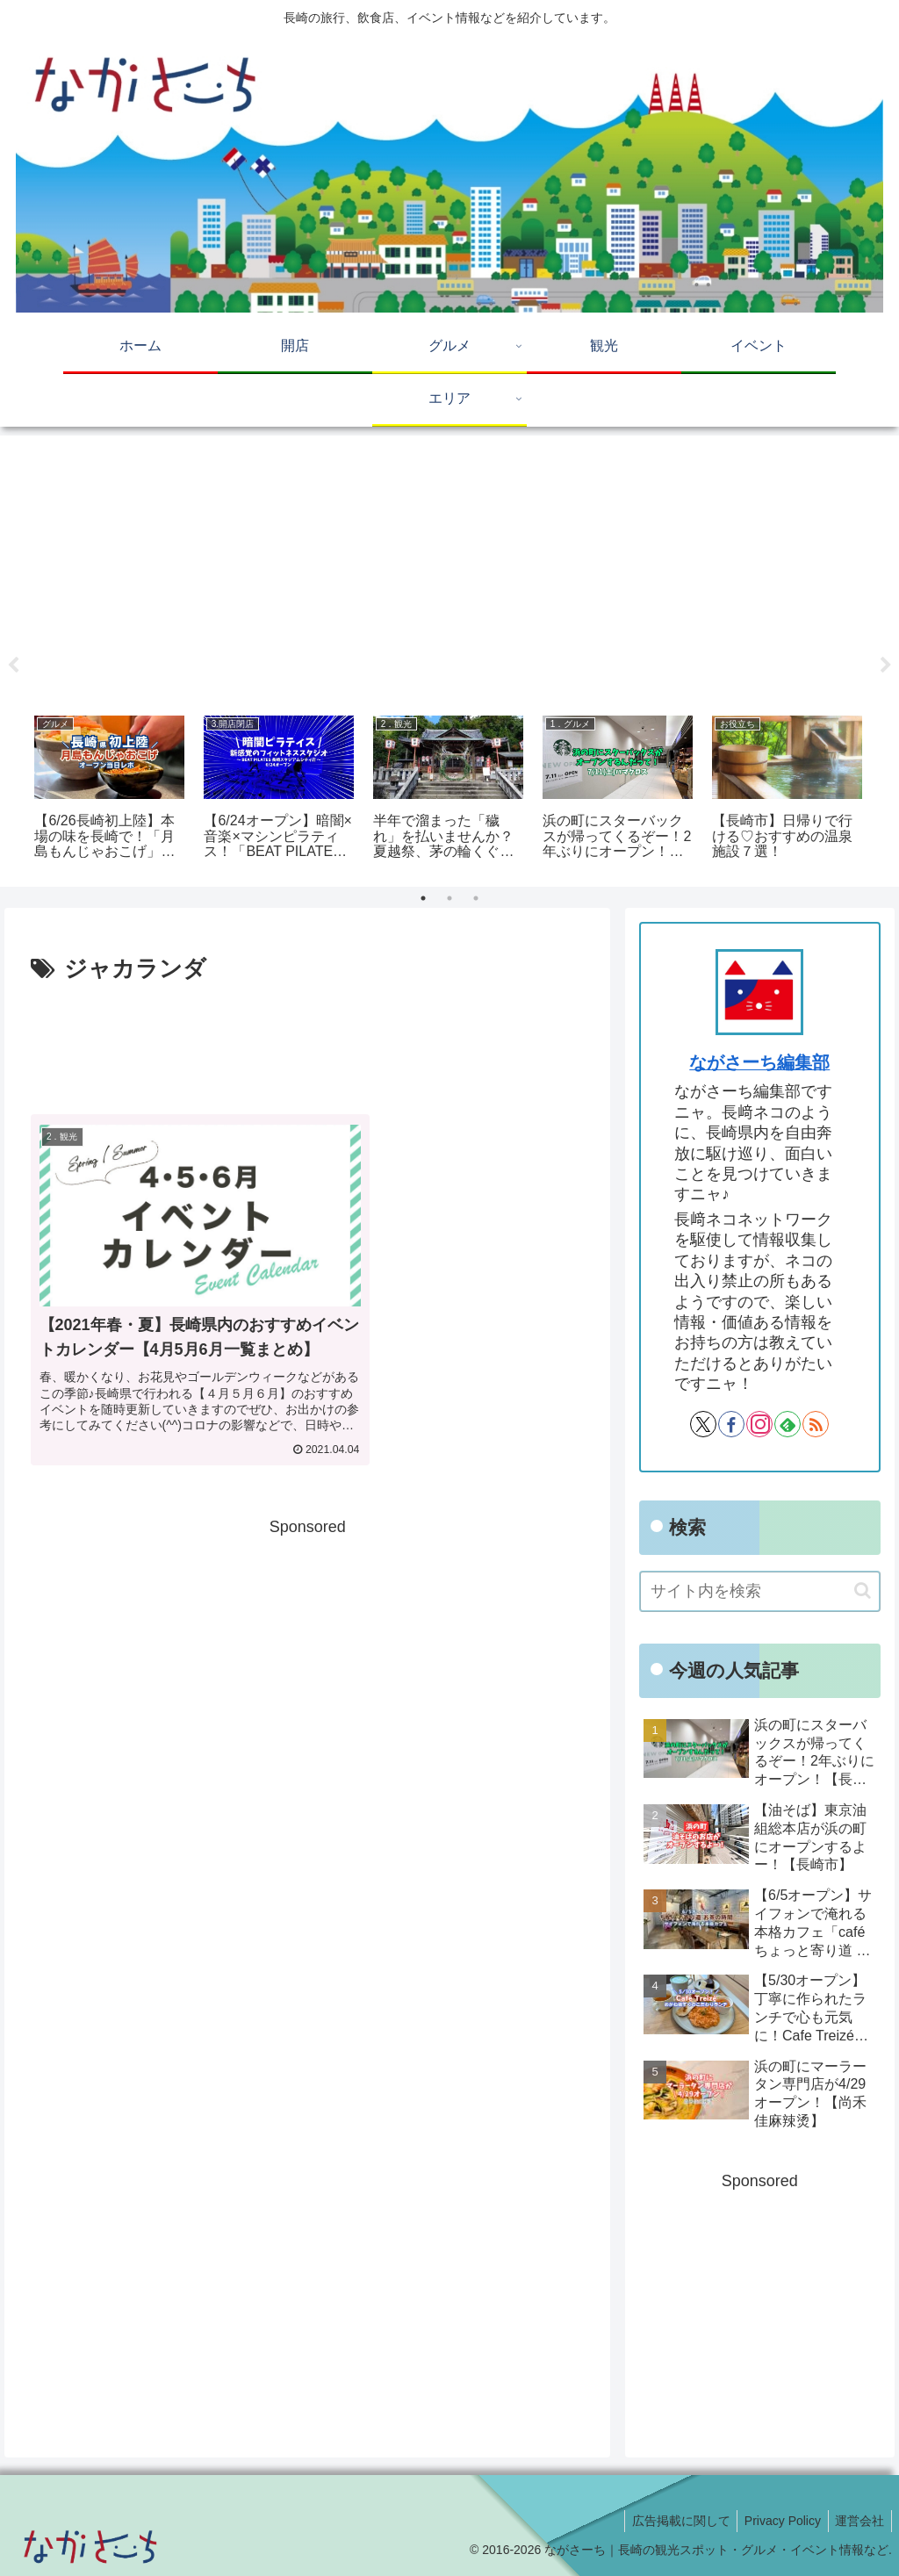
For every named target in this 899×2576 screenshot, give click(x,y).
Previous (13, 665)
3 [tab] (476, 898)
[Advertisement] (449, 569)
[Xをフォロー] (703, 1424)
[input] (759, 1591)
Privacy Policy (776, 2521)
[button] (862, 1590)
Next (886, 665)
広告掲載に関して (671, 2521)
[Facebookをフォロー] (731, 1424)
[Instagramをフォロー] (759, 1424)
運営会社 (857, 2521)
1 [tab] (423, 898)
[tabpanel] (109, 789)
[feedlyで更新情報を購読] (787, 1424)
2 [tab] (449, 898)
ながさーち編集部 (759, 1062)
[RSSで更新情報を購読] (815, 1424)
